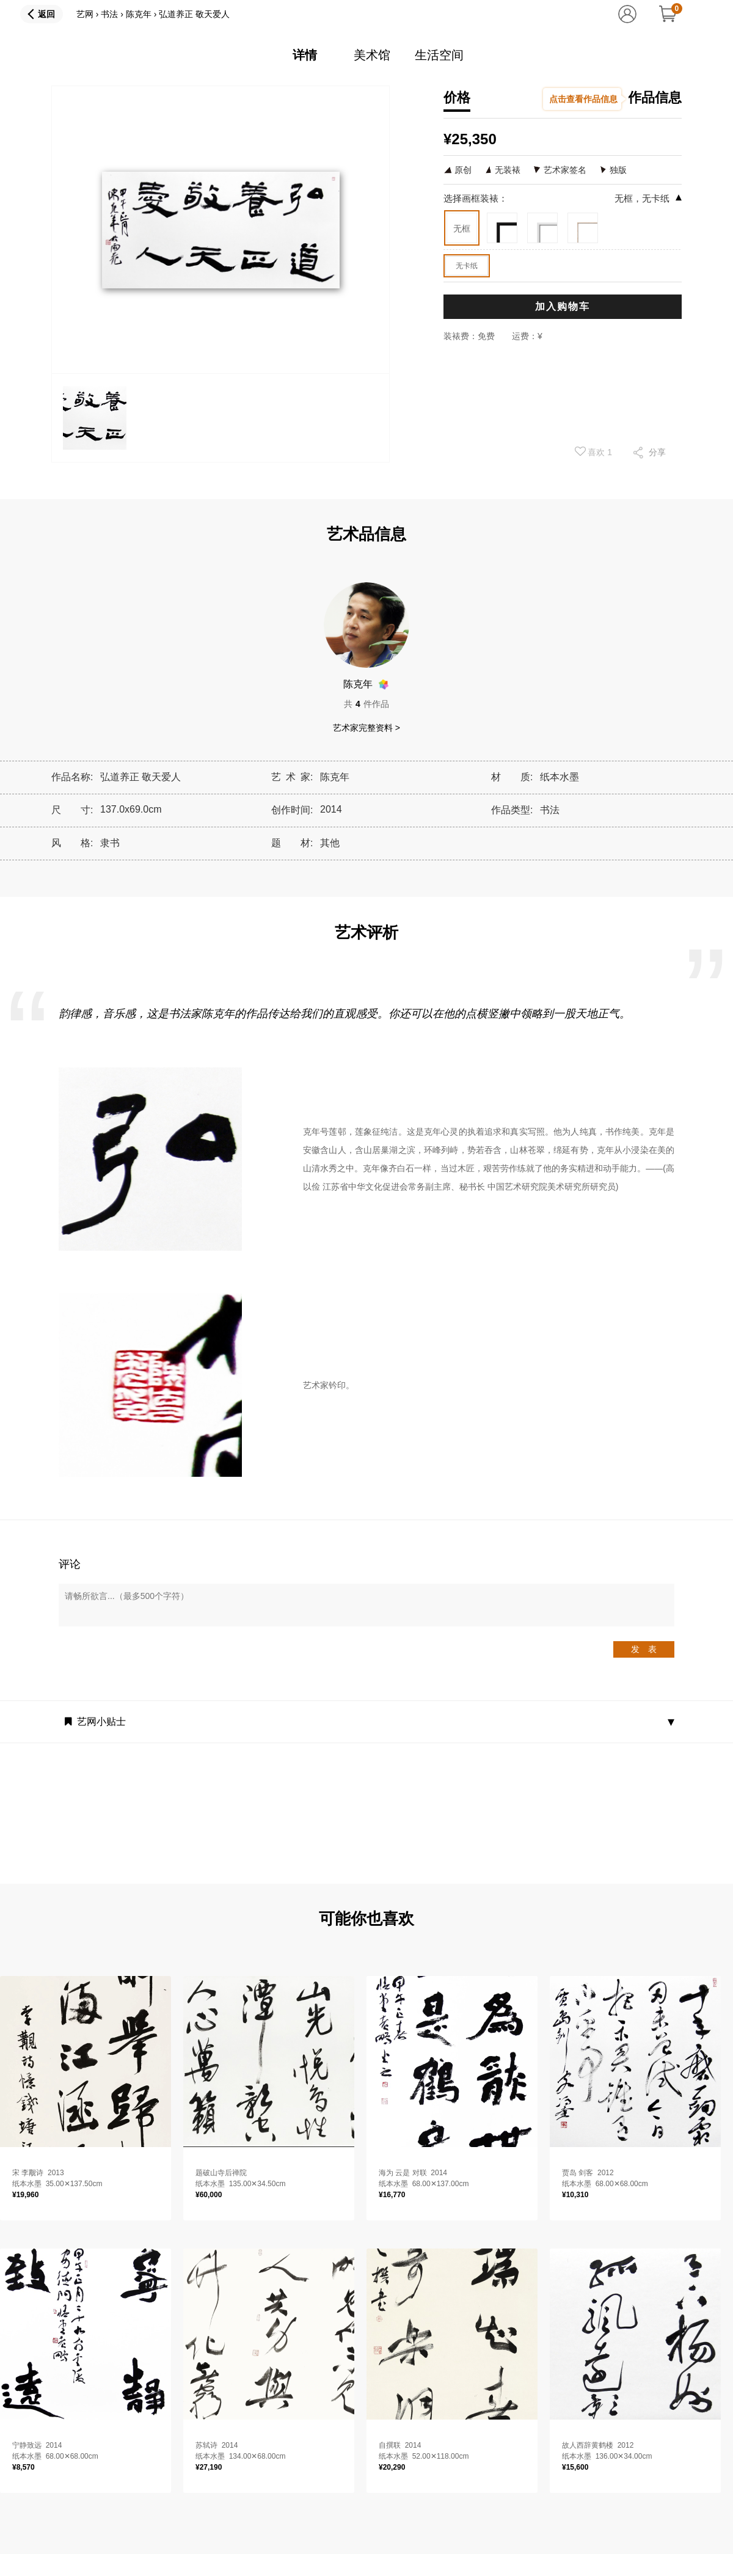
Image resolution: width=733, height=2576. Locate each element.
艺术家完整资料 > (366, 728)
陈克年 (138, 14)
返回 (46, 14)
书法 (109, 14)
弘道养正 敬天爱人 (194, 14)
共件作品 (366, 704)
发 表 (644, 1649)
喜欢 (594, 451)
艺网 (84, 14)
